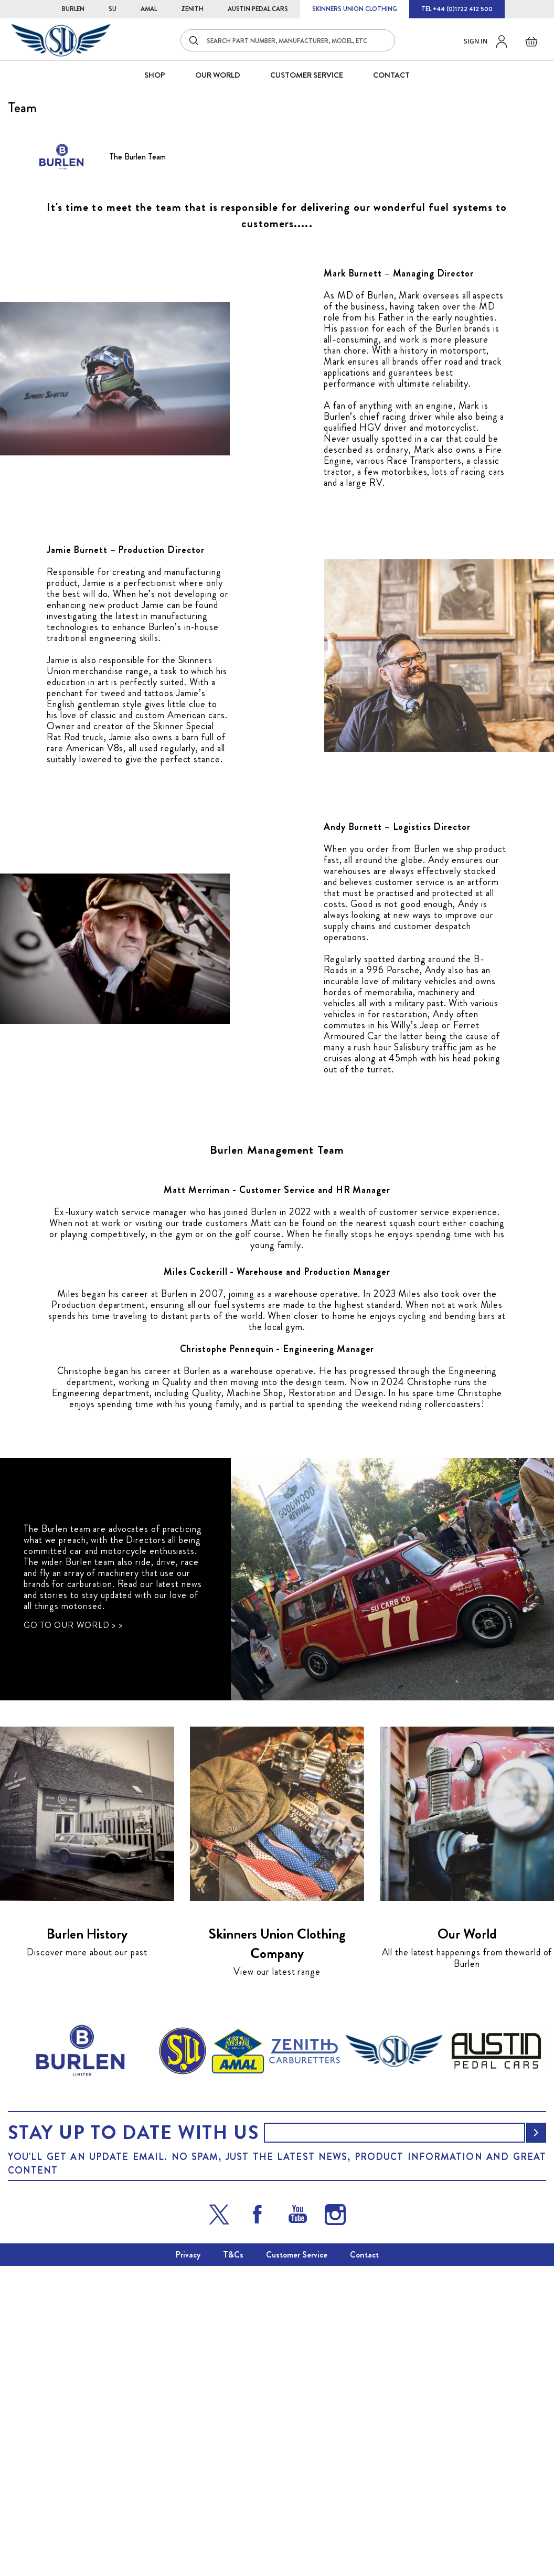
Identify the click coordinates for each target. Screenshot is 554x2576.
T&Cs (233, 2565)
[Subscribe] (536, 2443)
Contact (364, 2565)
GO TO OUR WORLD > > (73, 1935)
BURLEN (73, 9)
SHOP (154, 75)
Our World (217, 75)
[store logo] (60, 40)
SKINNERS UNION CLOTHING (354, 9)
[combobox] (287, 40)
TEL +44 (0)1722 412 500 (457, 9)
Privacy (188, 2565)
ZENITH (192, 9)
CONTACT (391, 75)
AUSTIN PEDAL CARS (258, 9)
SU (112, 9)
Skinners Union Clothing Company (277, 2253)
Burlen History (87, 2244)
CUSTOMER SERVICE (306, 75)
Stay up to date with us (133, 2443)
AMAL (149, 9)
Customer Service (296, 2565)
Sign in (475, 41)
